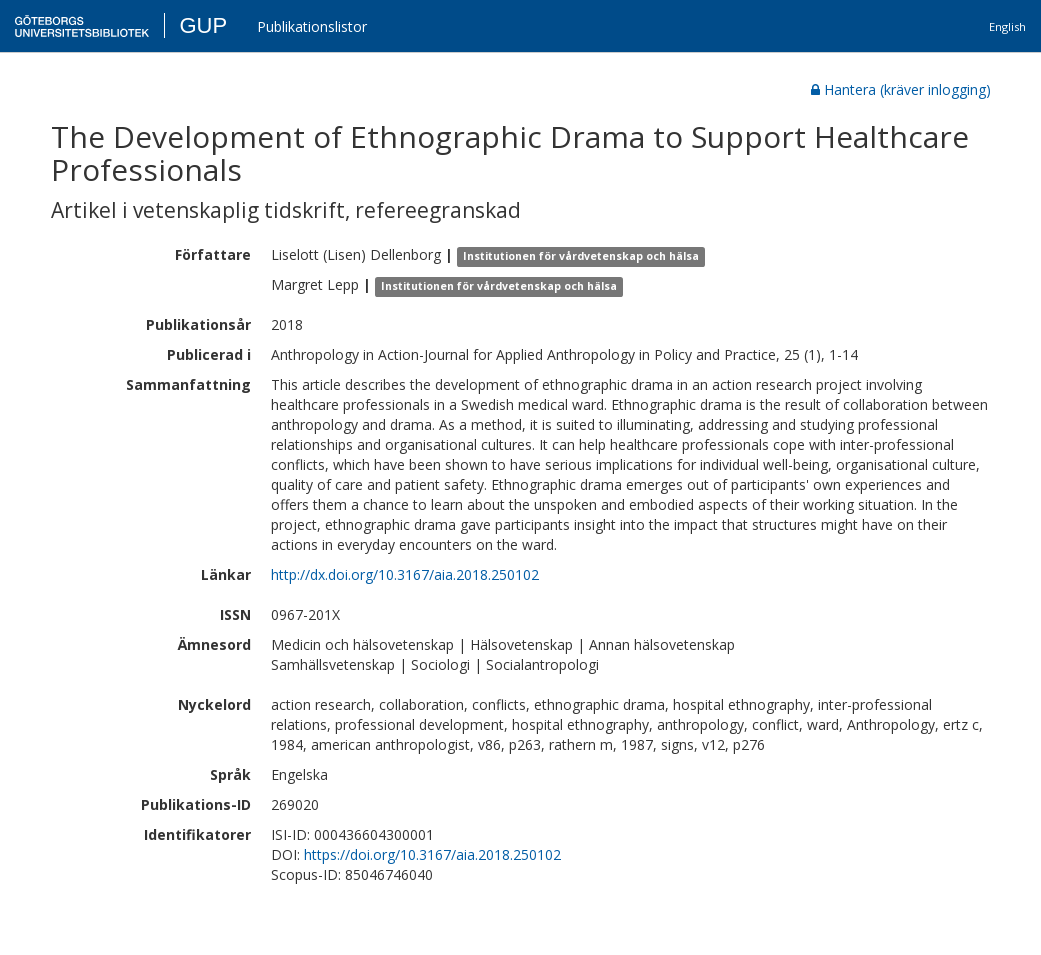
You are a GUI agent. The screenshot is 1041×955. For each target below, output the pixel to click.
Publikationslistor (312, 26)
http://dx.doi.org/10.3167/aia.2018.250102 (405, 574)
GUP (203, 25)
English (1007, 26)
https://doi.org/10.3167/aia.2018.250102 (432, 854)
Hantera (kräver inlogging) (901, 89)
